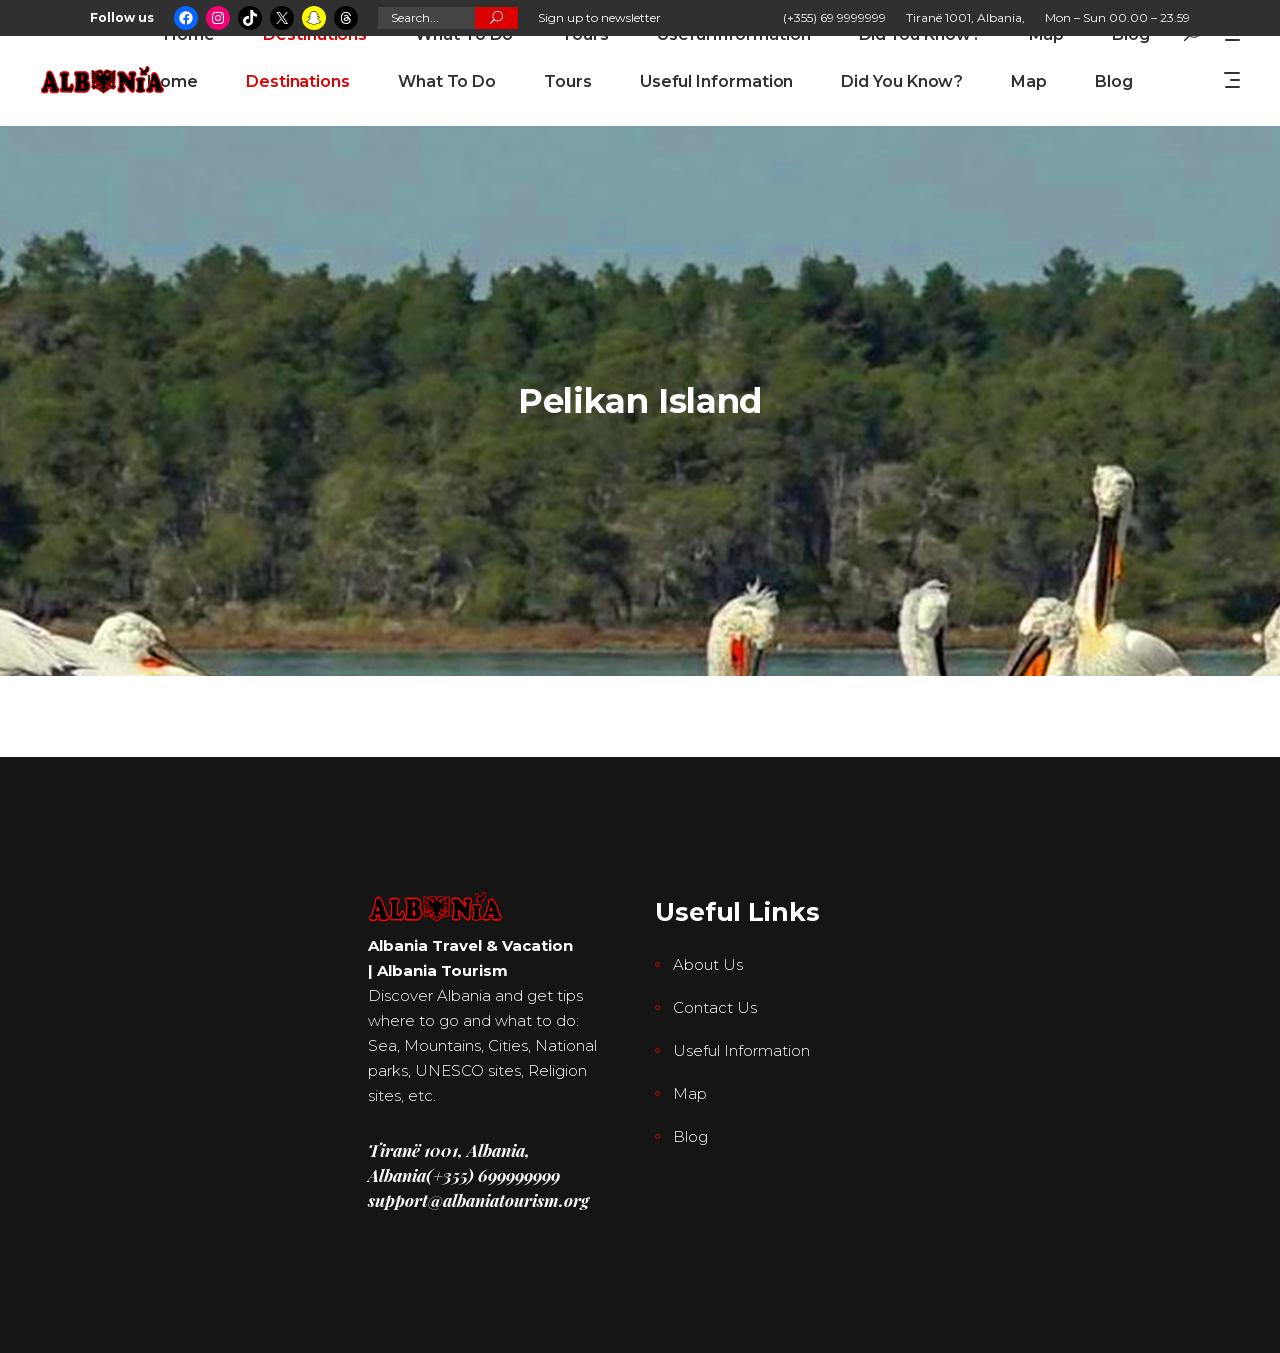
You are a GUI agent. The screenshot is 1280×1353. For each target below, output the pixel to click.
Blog (690, 1136)
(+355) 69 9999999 (834, 17)
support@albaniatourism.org (478, 1200)
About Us (708, 964)
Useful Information (741, 1050)
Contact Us (715, 1007)
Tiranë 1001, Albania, (965, 17)
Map (690, 1093)
